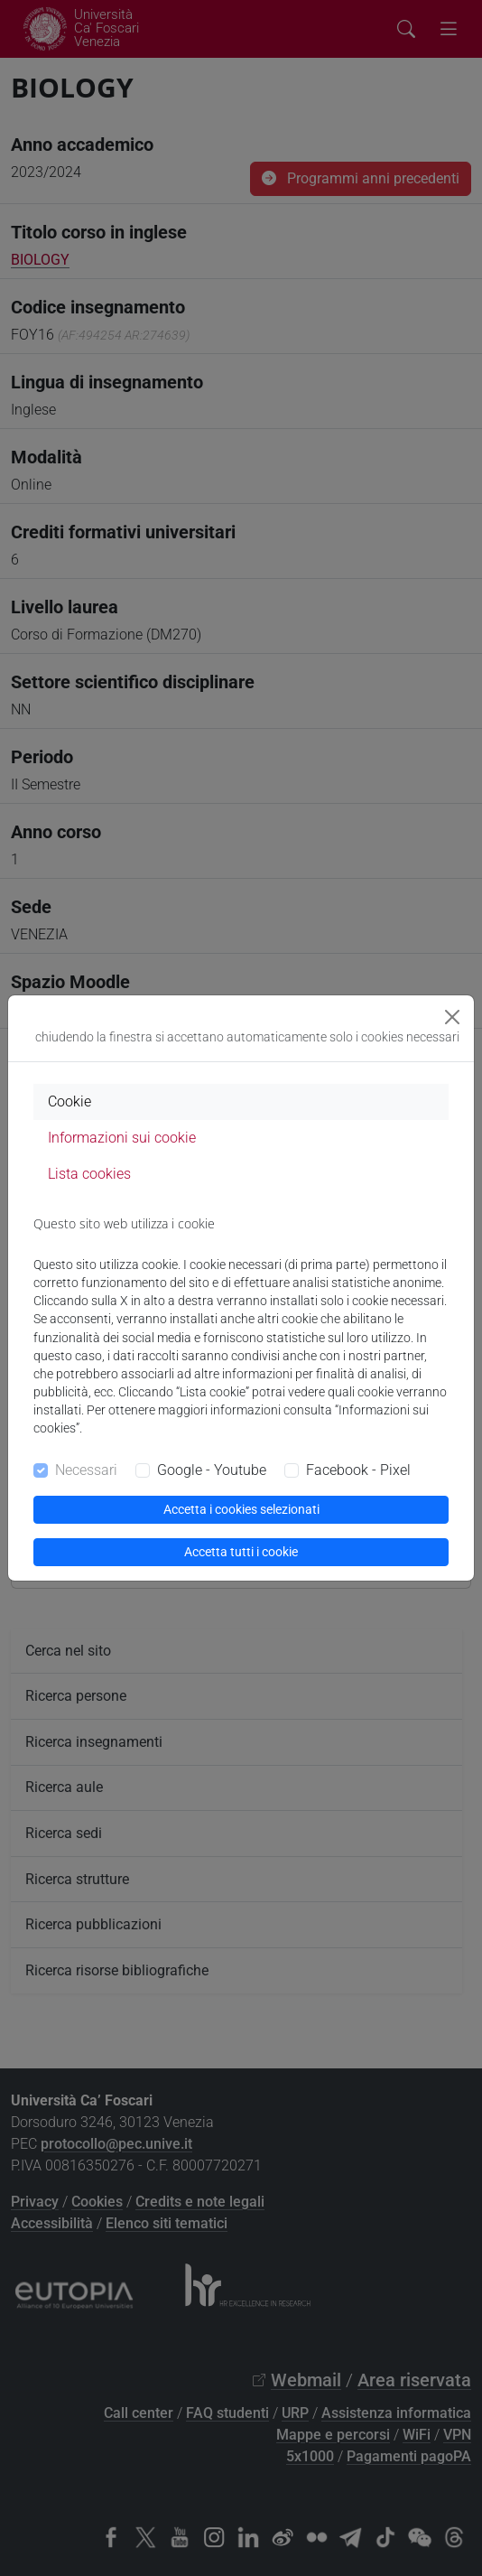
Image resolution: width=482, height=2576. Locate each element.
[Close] (452, 1017)
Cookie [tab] (69, 1101)
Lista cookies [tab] (89, 1173)
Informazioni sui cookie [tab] (122, 1137)
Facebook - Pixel (358, 1470)
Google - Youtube (211, 1470)
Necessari (86, 1470)
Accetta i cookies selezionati (241, 1509)
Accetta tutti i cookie (241, 1552)
